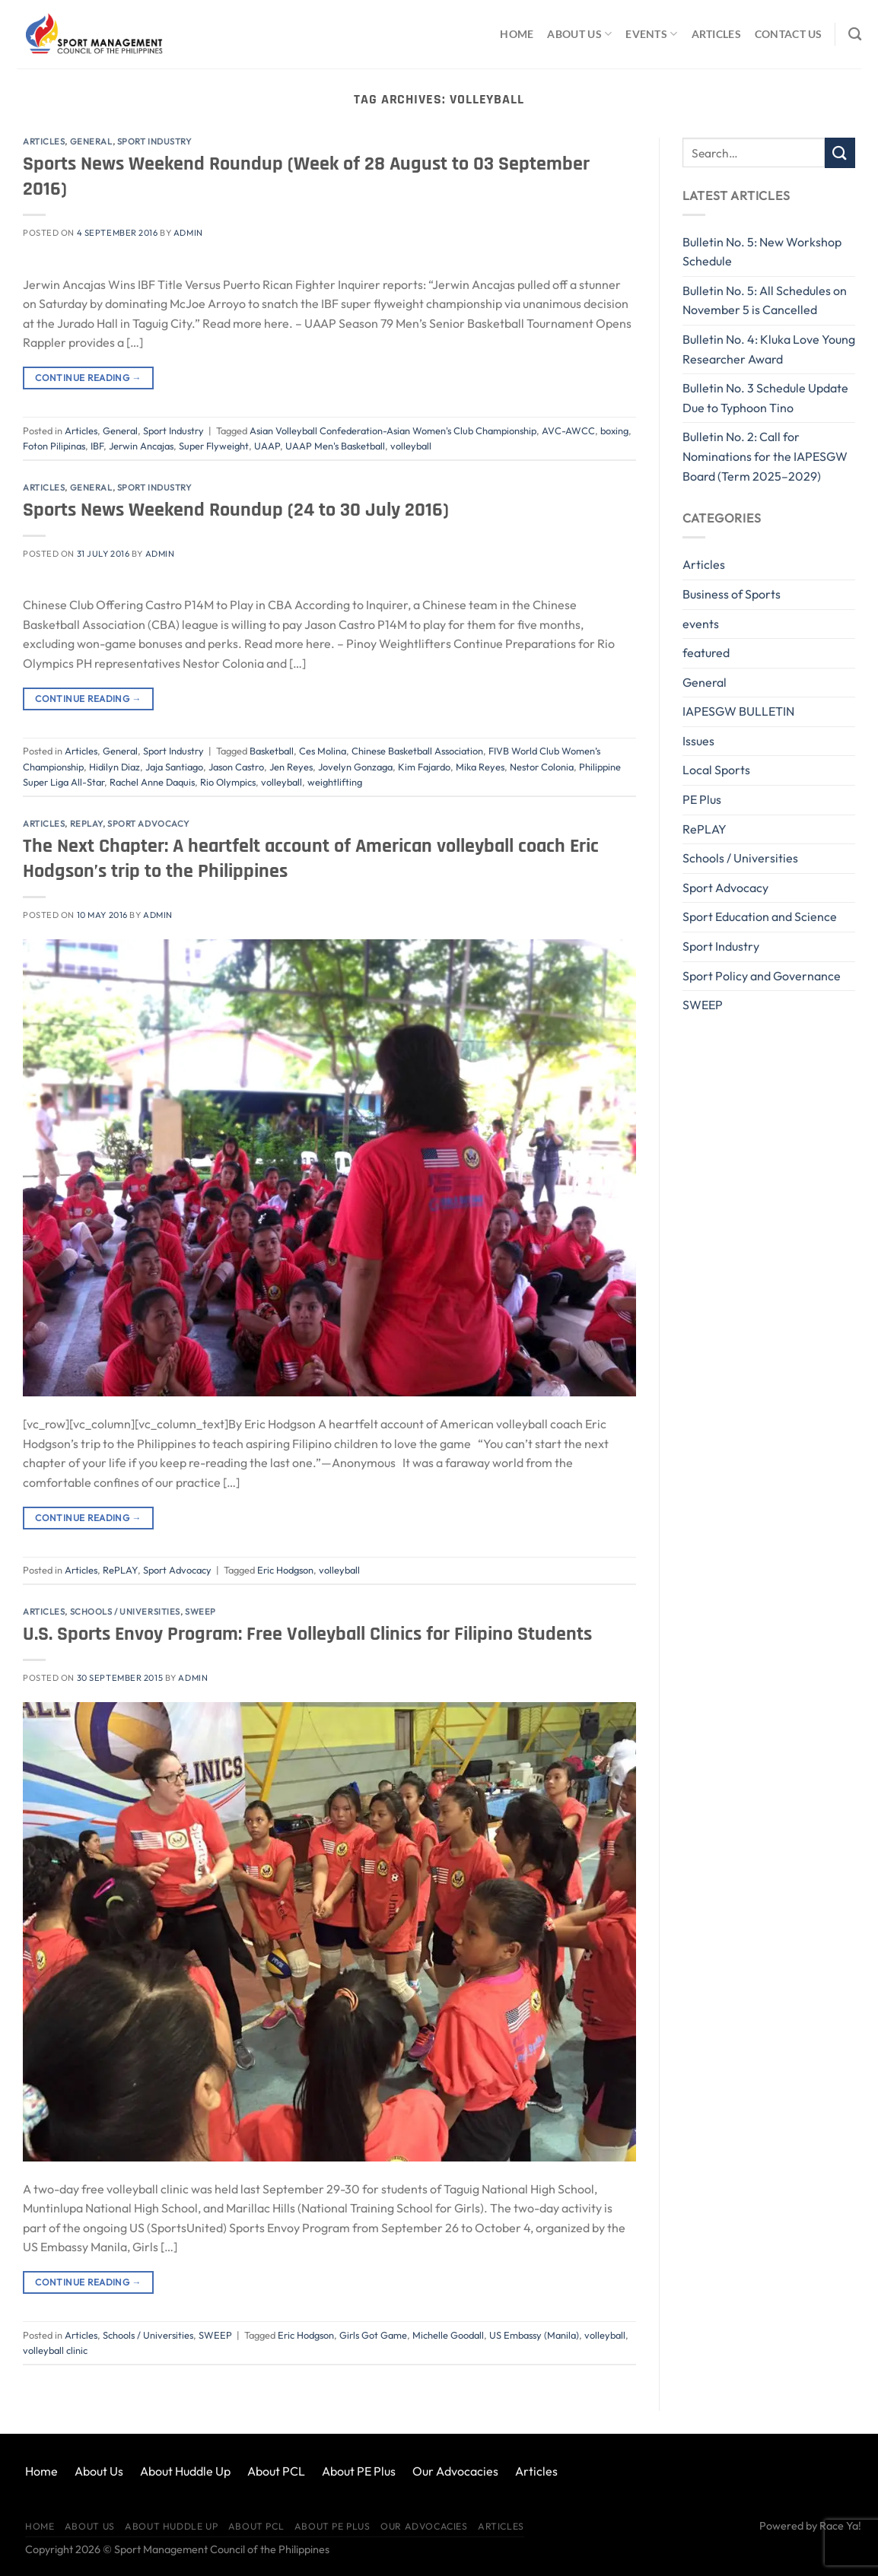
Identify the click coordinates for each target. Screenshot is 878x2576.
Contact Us (788, 33)
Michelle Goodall (448, 2335)
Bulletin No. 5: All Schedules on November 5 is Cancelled (764, 300)
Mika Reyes (480, 767)
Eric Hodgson (285, 1570)
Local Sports (716, 769)
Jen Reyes (291, 767)
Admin (188, 232)
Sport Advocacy (148, 823)
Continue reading (88, 377)
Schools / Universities (125, 1611)
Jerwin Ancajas (141, 446)
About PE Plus (359, 2471)
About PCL (276, 2471)
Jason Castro (236, 767)
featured (706, 652)
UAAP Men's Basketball (335, 446)
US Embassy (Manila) (534, 2335)
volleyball (410, 446)
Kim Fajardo (424, 767)
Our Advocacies (455, 2471)
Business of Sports (731, 594)
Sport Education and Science (759, 916)
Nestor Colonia (542, 767)
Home (516, 33)
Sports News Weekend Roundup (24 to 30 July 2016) (236, 510)
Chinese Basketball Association (417, 751)
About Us (579, 34)
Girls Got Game (373, 2335)
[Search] (854, 34)
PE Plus (701, 799)
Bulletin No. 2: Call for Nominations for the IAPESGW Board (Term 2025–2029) (765, 456)
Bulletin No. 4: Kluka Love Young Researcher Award (768, 349)
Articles (716, 33)
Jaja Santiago (174, 767)
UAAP (267, 446)
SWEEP (200, 1611)
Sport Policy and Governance (761, 975)
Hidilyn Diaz (114, 767)
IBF (97, 446)
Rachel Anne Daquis (152, 782)
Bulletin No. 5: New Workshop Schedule (761, 251)
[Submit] (840, 152)
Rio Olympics (228, 782)
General (91, 141)
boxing (614, 430)
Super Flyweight (214, 446)
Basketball (272, 751)
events (700, 623)
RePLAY (86, 823)
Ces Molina (322, 751)
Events (651, 34)
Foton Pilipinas (54, 446)
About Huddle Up (185, 2471)
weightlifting (334, 782)
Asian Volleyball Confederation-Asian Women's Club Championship (393, 430)
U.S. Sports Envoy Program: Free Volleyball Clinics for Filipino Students (307, 1634)
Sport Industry (154, 141)
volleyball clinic (55, 2350)
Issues (698, 740)
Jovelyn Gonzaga (355, 767)
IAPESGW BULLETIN (738, 711)
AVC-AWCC (568, 430)
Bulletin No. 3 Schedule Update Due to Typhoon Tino (765, 397)
